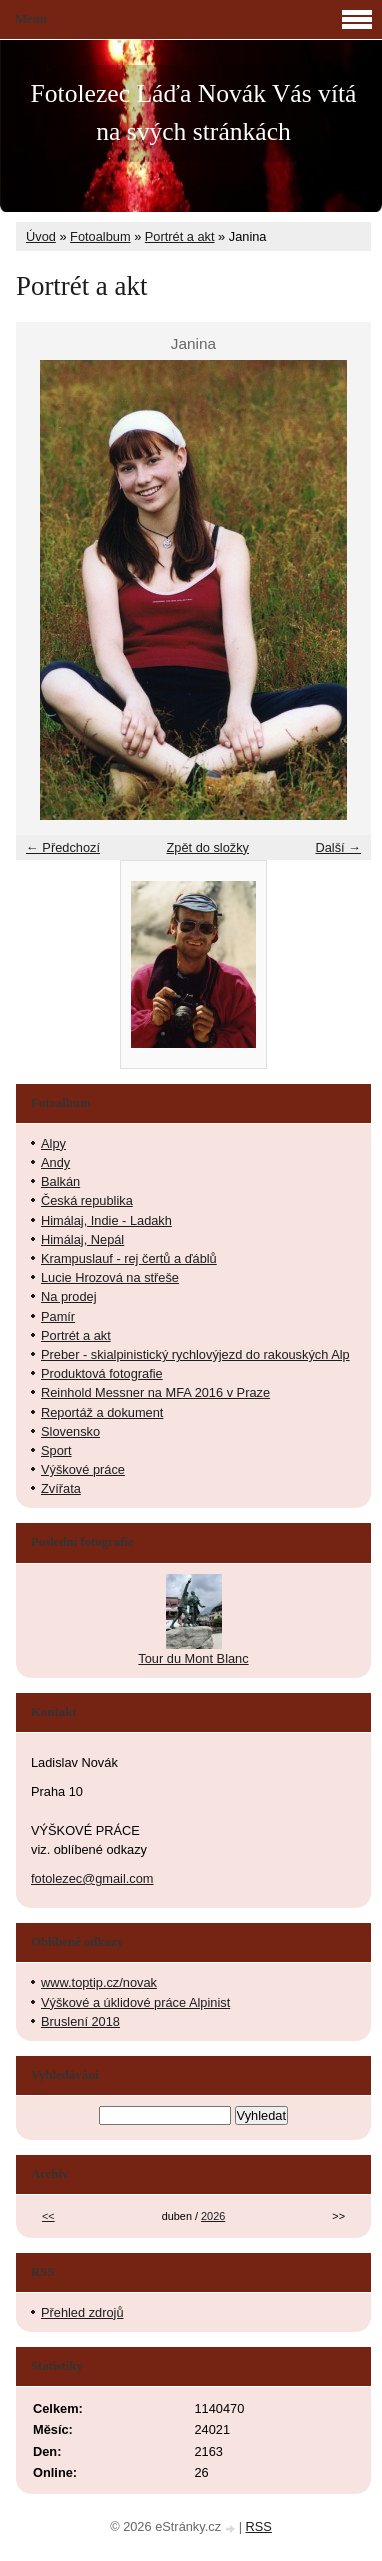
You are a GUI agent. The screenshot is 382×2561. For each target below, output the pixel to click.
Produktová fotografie (102, 1373)
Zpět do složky (207, 847)
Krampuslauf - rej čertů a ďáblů (129, 1258)
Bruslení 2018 (80, 2021)
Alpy (53, 1143)
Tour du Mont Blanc (193, 1658)
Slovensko (70, 1431)
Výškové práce (83, 1469)
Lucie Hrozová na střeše (110, 1277)
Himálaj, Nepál (82, 1239)
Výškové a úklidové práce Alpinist (135, 2002)
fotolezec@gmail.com (92, 1878)
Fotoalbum (100, 236)
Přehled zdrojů (82, 2312)
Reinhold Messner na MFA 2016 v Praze (155, 1392)
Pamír (58, 1316)
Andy (55, 1162)
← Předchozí (63, 847)
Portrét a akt (180, 236)
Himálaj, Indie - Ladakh (106, 1220)
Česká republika (87, 1200)
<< (48, 2216)
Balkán (60, 1181)
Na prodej (69, 1296)
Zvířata (61, 1488)
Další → (338, 847)
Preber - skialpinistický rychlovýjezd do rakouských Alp (195, 1354)
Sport (56, 1450)
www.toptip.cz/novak (99, 1982)
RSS (259, 2526)
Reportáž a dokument (102, 1412)
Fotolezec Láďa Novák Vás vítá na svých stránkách (194, 112)
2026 (213, 2216)
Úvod (41, 236)
